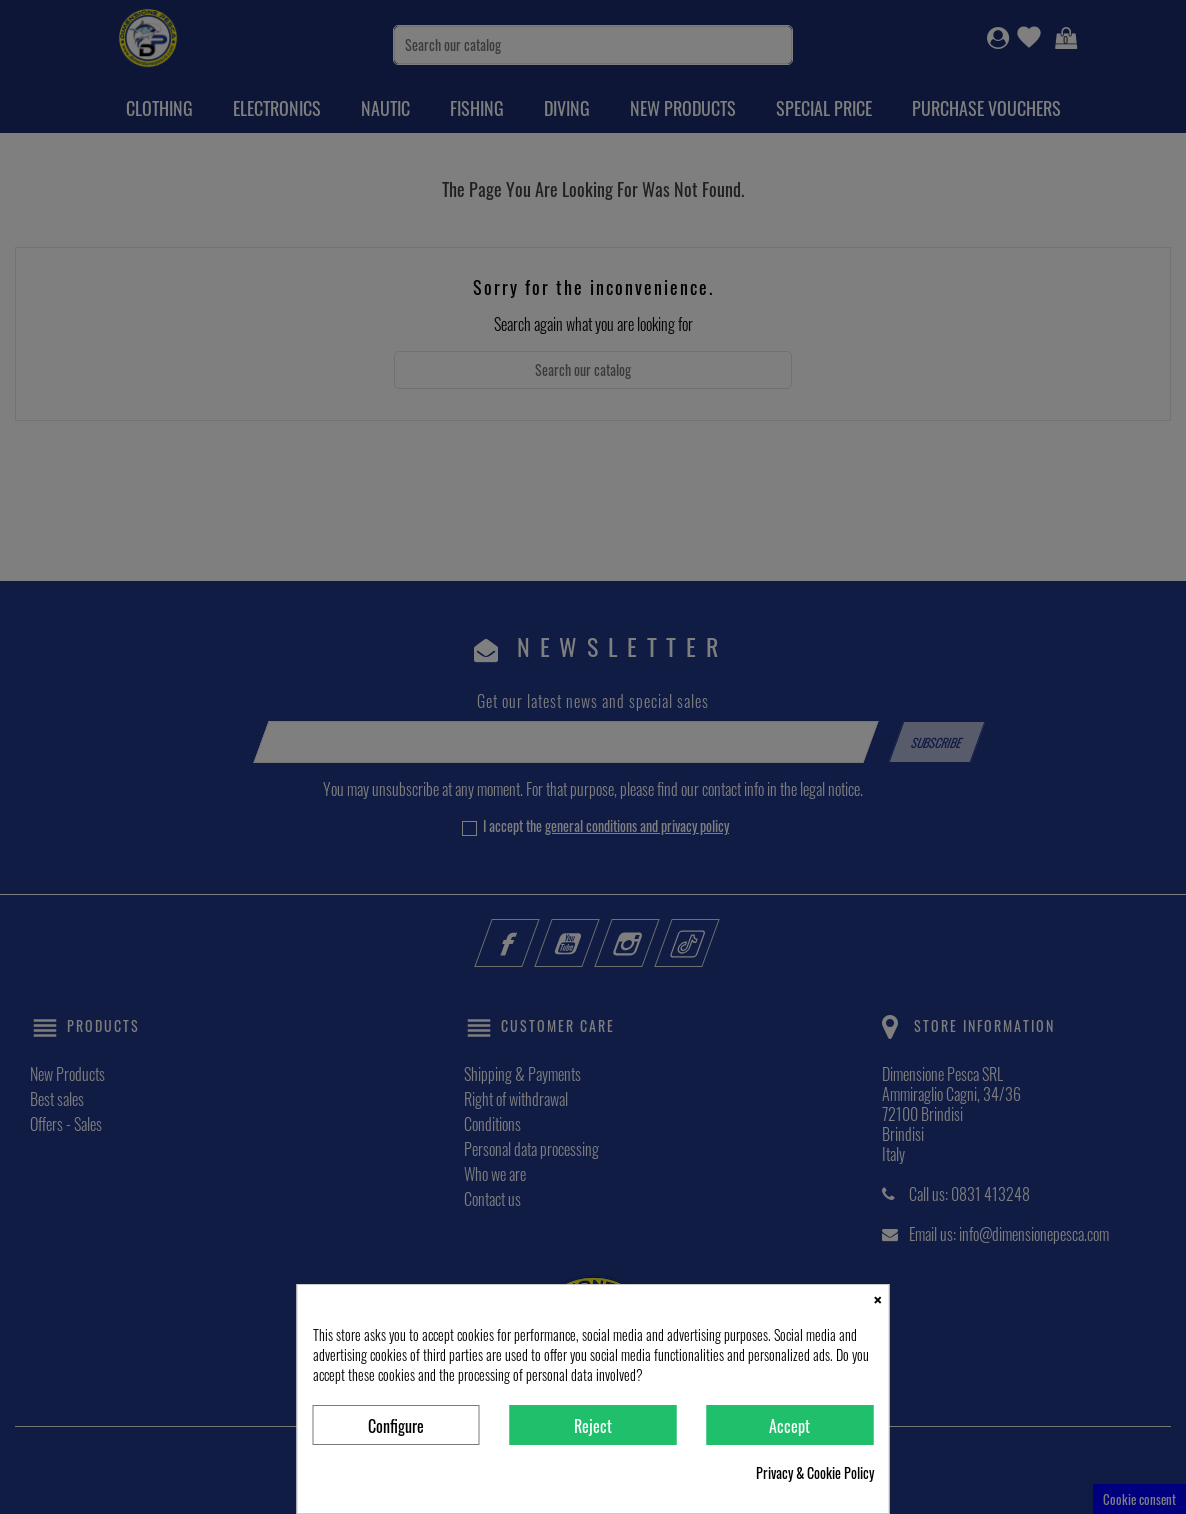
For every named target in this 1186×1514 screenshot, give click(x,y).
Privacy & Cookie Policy (815, 1473)
